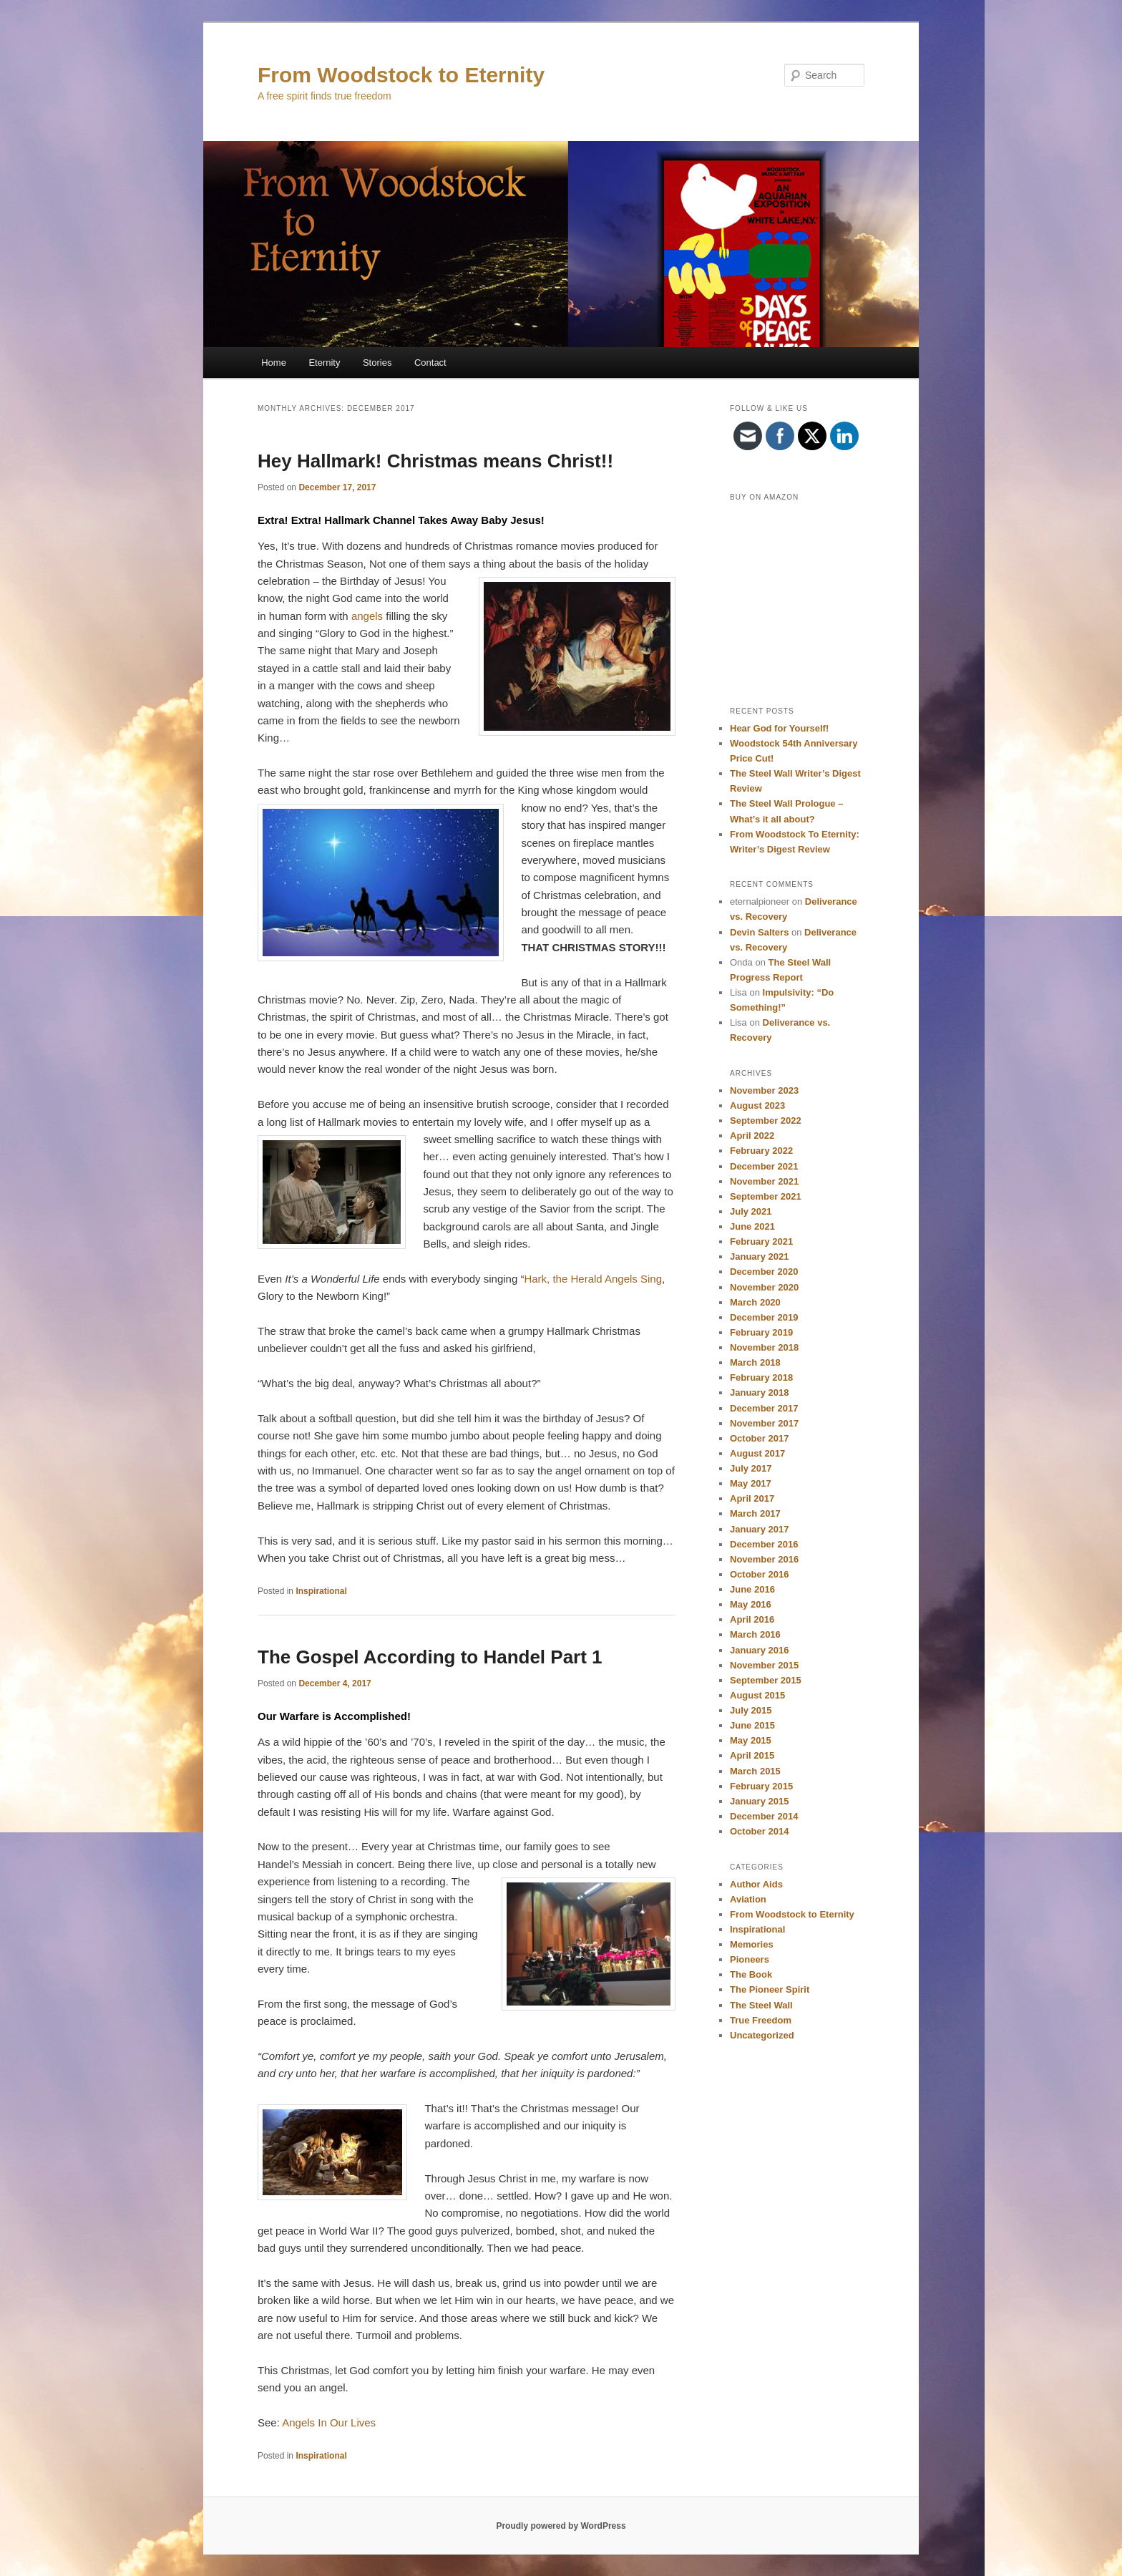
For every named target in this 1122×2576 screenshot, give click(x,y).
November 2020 (764, 1287)
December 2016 (764, 1544)
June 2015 (752, 1725)
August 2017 (757, 1453)
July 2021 (751, 1211)
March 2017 (755, 1513)
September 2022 (765, 1120)
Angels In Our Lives (329, 2422)
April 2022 (752, 1135)
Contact (430, 362)
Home (273, 362)
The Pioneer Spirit (769, 1989)
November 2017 (764, 1423)
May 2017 (750, 1483)
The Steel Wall (761, 2005)
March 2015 (755, 1771)
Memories (752, 1944)
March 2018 (755, 1362)
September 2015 (765, 1680)
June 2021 (752, 1226)
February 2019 (761, 1332)
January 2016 (759, 1650)
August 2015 (757, 1695)
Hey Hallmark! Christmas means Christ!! (435, 461)
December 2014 (764, 1816)
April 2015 (752, 1755)
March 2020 (755, 1302)
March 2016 (755, 1634)
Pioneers (749, 1959)
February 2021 (761, 1241)
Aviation (748, 1899)
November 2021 (764, 1181)
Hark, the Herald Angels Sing (593, 1279)
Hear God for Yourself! (779, 728)
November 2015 (764, 1665)
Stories (377, 362)
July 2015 (751, 1710)
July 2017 (751, 1468)
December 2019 (764, 1317)
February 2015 (761, 1786)
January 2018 (759, 1392)
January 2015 (759, 1801)
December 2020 (764, 1271)
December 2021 (764, 1166)
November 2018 (764, 1347)
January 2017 (759, 1529)
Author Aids (756, 1884)
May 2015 (750, 1740)
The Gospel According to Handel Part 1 (430, 1657)
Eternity (324, 362)
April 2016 (752, 1619)
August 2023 (757, 1105)
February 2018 (761, 1377)
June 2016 (752, 1589)
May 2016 (750, 1604)
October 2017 (759, 1438)
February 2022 (761, 1150)
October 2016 (759, 1574)
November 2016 (764, 1559)
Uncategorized (762, 2035)
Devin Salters (759, 932)
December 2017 (764, 1408)
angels (367, 616)
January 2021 (759, 1256)
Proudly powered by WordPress (560, 2526)
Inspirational (321, 1591)
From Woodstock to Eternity (401, 75)
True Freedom (760, 2020)
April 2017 (752, 1498)
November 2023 (764, 1090)
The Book (751, 1974)
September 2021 (765, 1196)
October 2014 (759, 1831)
